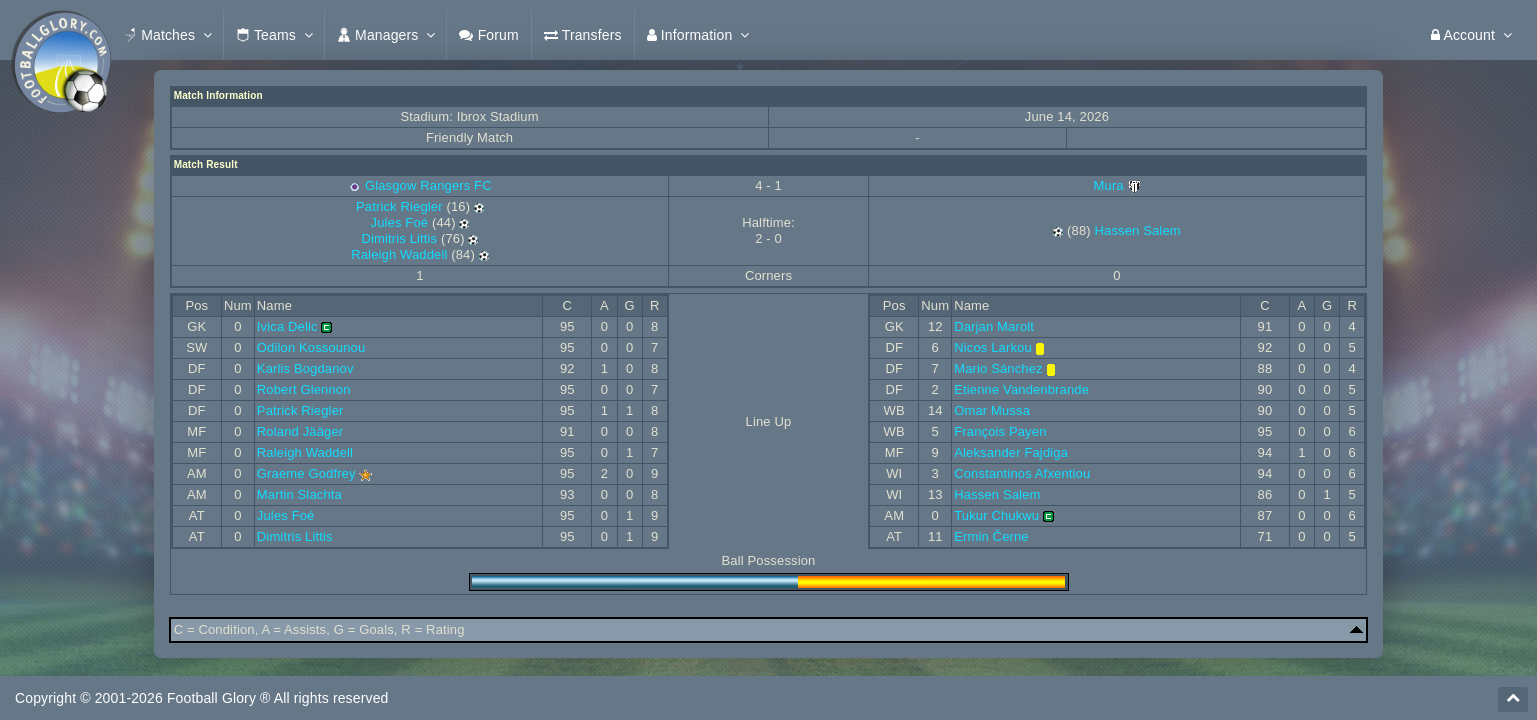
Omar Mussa (992, 410)
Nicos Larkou (993, 347)
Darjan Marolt (994, 326)
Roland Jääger (300, 431)
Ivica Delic (287, 326)
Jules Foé (400, 222)
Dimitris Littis (399, 238)
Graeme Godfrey (306, 473)
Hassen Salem (1138, 230)
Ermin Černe (991, 536)
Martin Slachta (299, 494)
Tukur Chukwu (996, 515)
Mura (1117, 185)
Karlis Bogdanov (305, 368)
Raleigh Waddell (399, 254)
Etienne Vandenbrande (1021, 389)
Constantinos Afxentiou (1022, 473)
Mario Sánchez (998, 368)
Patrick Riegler (399, 206)
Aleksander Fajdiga (1011, 452)
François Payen (1000, 431)
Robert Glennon (304, 389)
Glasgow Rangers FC (428, 185)
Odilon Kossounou (311, 347)
